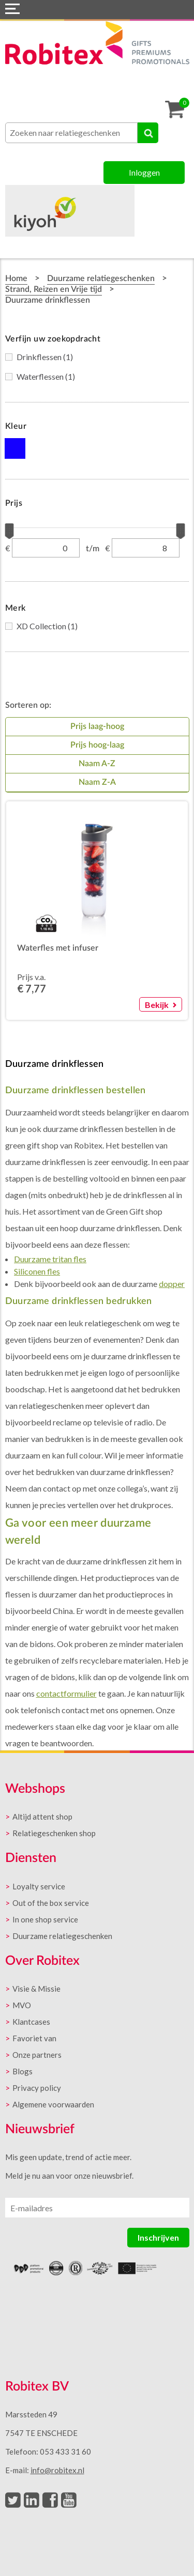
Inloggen (144, 172)
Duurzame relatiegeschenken (101, 278)
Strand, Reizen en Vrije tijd (53, 289)
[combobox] (71, 132)
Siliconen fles (37, 1271)
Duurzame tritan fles (50, 1259)
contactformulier (66, 1693)
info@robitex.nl (57, 2470)
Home (16, 278)
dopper (172, 1284)
